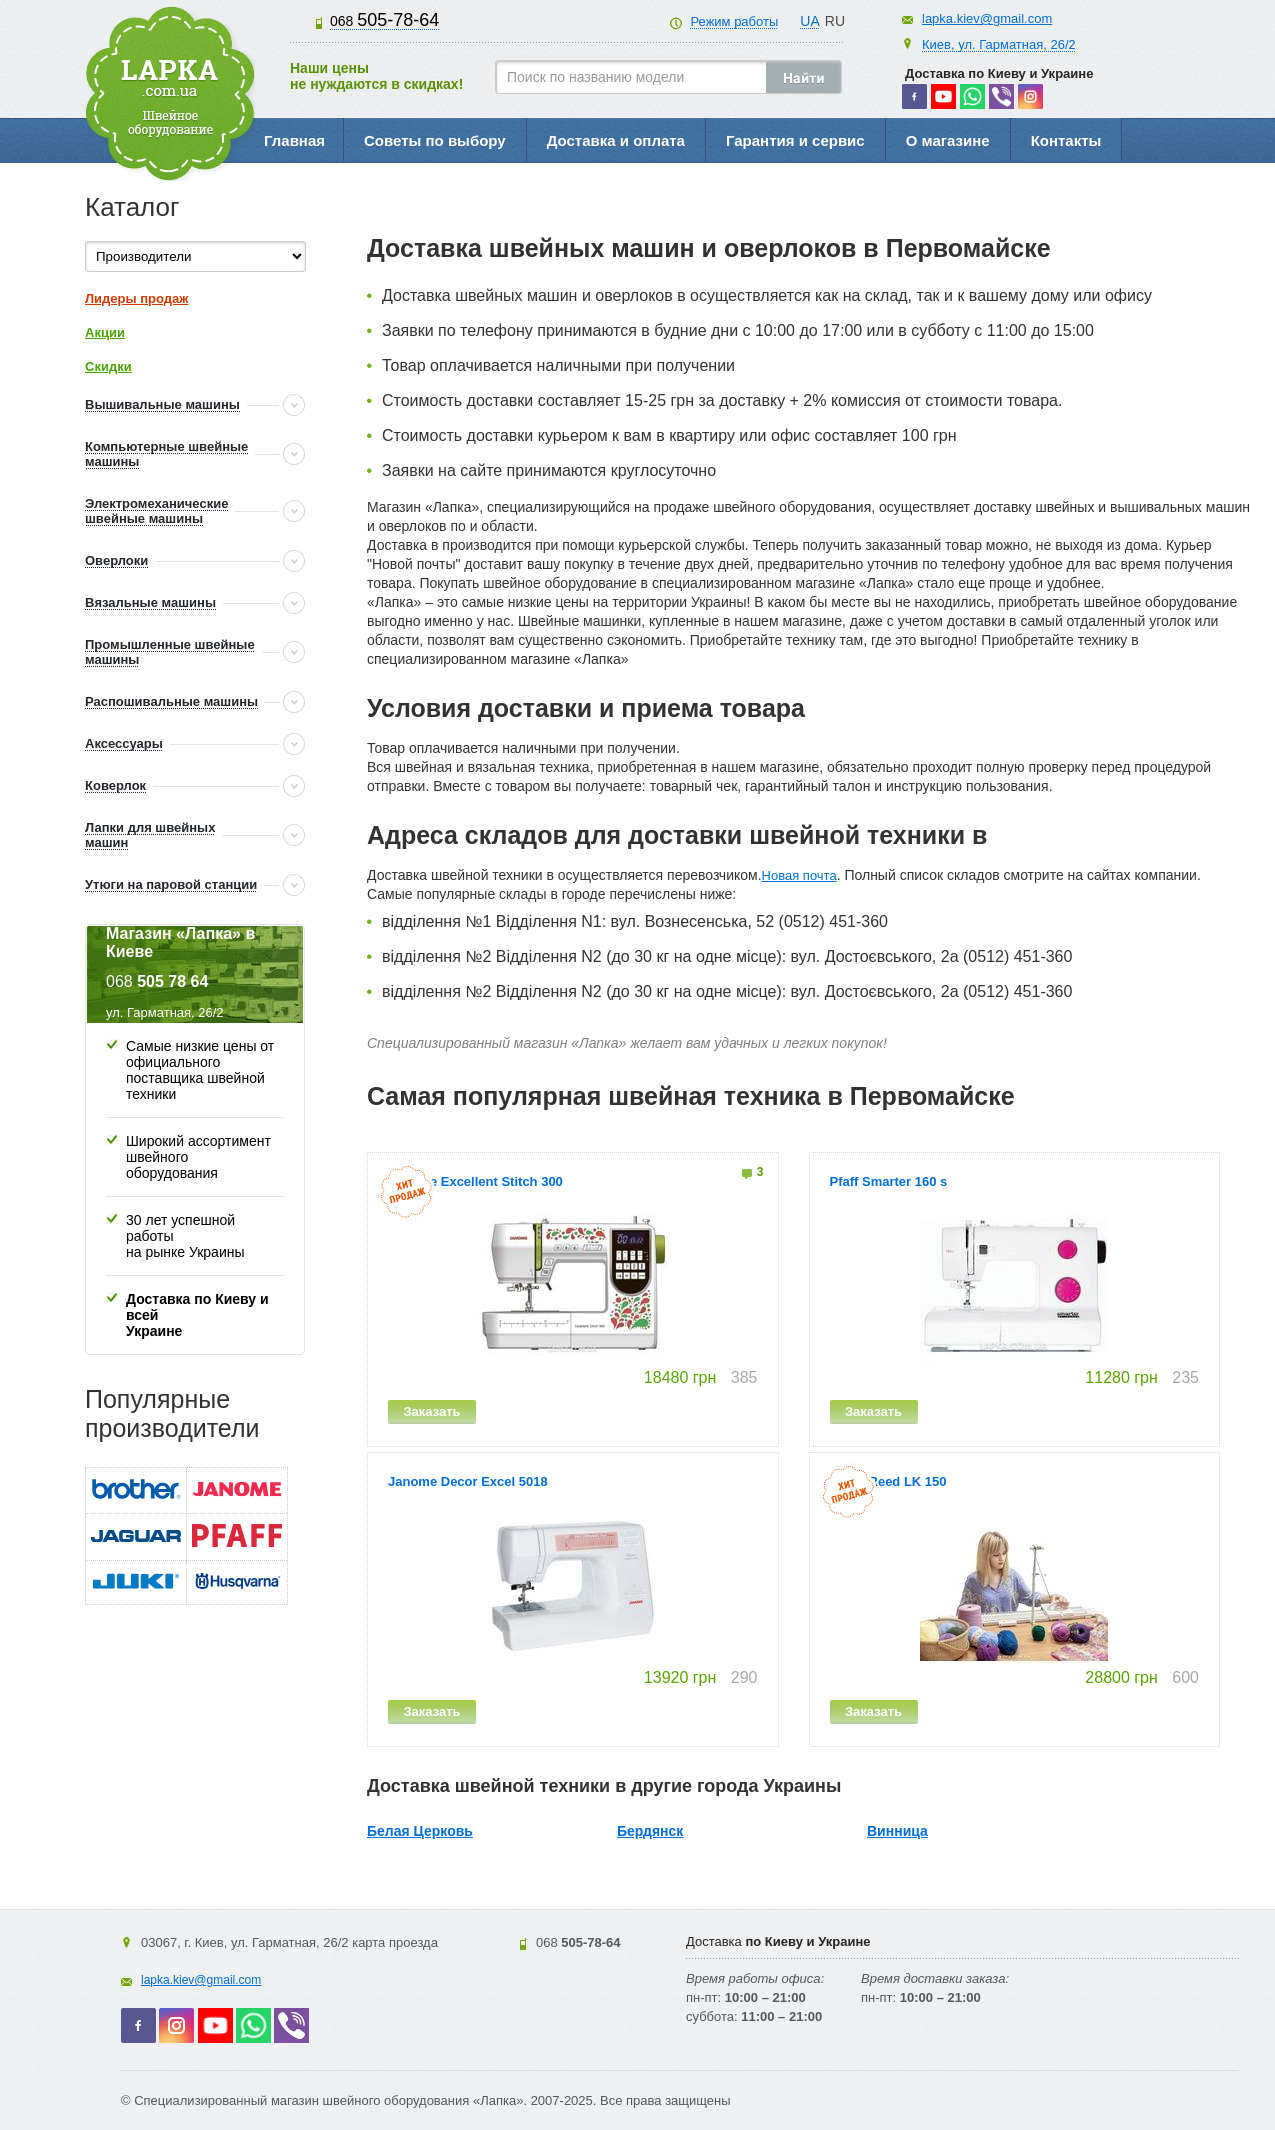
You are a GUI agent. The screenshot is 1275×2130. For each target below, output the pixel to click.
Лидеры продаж (137, 298)
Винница (897, 1831)
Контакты (1066, 140)
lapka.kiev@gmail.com (987, 18)
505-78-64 (384, 20)
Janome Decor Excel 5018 (468, 1481)
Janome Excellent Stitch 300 (475, 1181)
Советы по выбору (435, 140)
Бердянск (650, 1831)
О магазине (948, 140)
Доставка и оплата (616, 140)
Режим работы (734, 21)
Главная (294, 140)
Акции (105, 332)
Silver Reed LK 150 (888, 1481)
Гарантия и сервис (795, 140)
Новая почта (799, 875)
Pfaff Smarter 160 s (889, 1181)
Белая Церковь (420, 1831)
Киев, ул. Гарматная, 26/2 (999, 44)
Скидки (108, 366)
